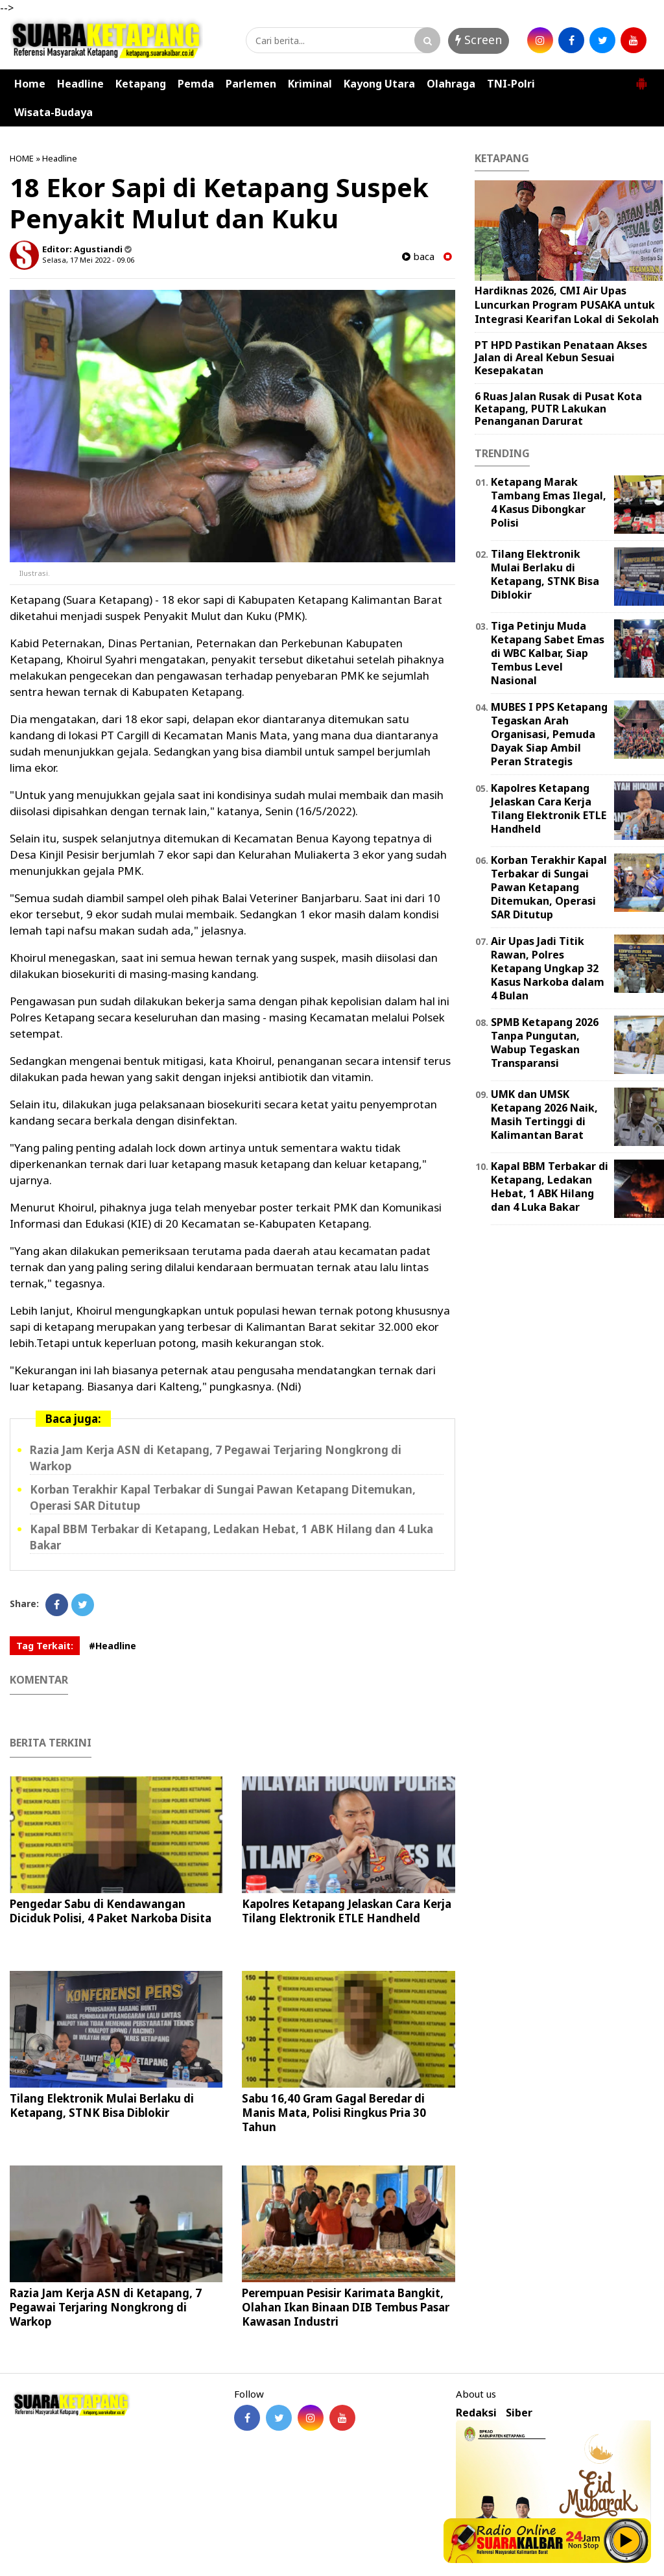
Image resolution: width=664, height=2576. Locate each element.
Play (626, 2540)
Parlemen (251, 84)
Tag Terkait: (44, 1646)
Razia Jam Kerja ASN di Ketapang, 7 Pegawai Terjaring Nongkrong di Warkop (106, 2307)
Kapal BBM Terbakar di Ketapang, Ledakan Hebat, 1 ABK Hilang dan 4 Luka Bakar (549, 1186)
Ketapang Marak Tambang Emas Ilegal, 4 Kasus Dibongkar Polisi (548, 502)
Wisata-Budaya (53, 112)
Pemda (196, 84)
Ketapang (140, 84)
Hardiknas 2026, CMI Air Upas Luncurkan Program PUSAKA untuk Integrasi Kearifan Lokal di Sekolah (567, 304)
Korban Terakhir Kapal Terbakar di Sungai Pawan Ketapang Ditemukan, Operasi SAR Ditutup (549, 887)
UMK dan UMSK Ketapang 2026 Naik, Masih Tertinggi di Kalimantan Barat (544, 1114)
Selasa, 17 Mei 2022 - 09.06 (88, 260)
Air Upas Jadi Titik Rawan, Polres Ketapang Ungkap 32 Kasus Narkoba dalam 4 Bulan (547, 968)
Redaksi (476, 2413)
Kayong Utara (379, 84)
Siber (519, 2413)
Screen (478, 39)
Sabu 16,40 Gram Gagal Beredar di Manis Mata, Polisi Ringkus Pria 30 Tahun (334, 2112)
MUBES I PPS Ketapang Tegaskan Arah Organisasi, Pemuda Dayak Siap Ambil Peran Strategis (549, 734)
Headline (80, 84)
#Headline (112, 1646)
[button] (641, 78)
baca (418, 256)
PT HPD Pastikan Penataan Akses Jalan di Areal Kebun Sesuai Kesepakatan (561, 357)
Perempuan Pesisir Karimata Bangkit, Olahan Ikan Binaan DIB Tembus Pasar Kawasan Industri (345, 2307)
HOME (22, 158)
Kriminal (310, 84)
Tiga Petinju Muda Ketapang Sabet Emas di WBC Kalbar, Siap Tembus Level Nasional (547, 653)
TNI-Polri (511, 84)
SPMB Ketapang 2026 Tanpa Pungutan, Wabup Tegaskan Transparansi (545, 1042)
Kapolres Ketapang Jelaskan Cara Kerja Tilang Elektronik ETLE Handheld (346, 1911)
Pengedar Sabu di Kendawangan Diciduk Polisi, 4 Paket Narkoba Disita (110, 1911)
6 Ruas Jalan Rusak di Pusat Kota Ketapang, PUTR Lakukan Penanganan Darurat (558, 408)
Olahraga (451, 84)
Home (29, 84)
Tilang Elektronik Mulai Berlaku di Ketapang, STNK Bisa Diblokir (102, 2105)
